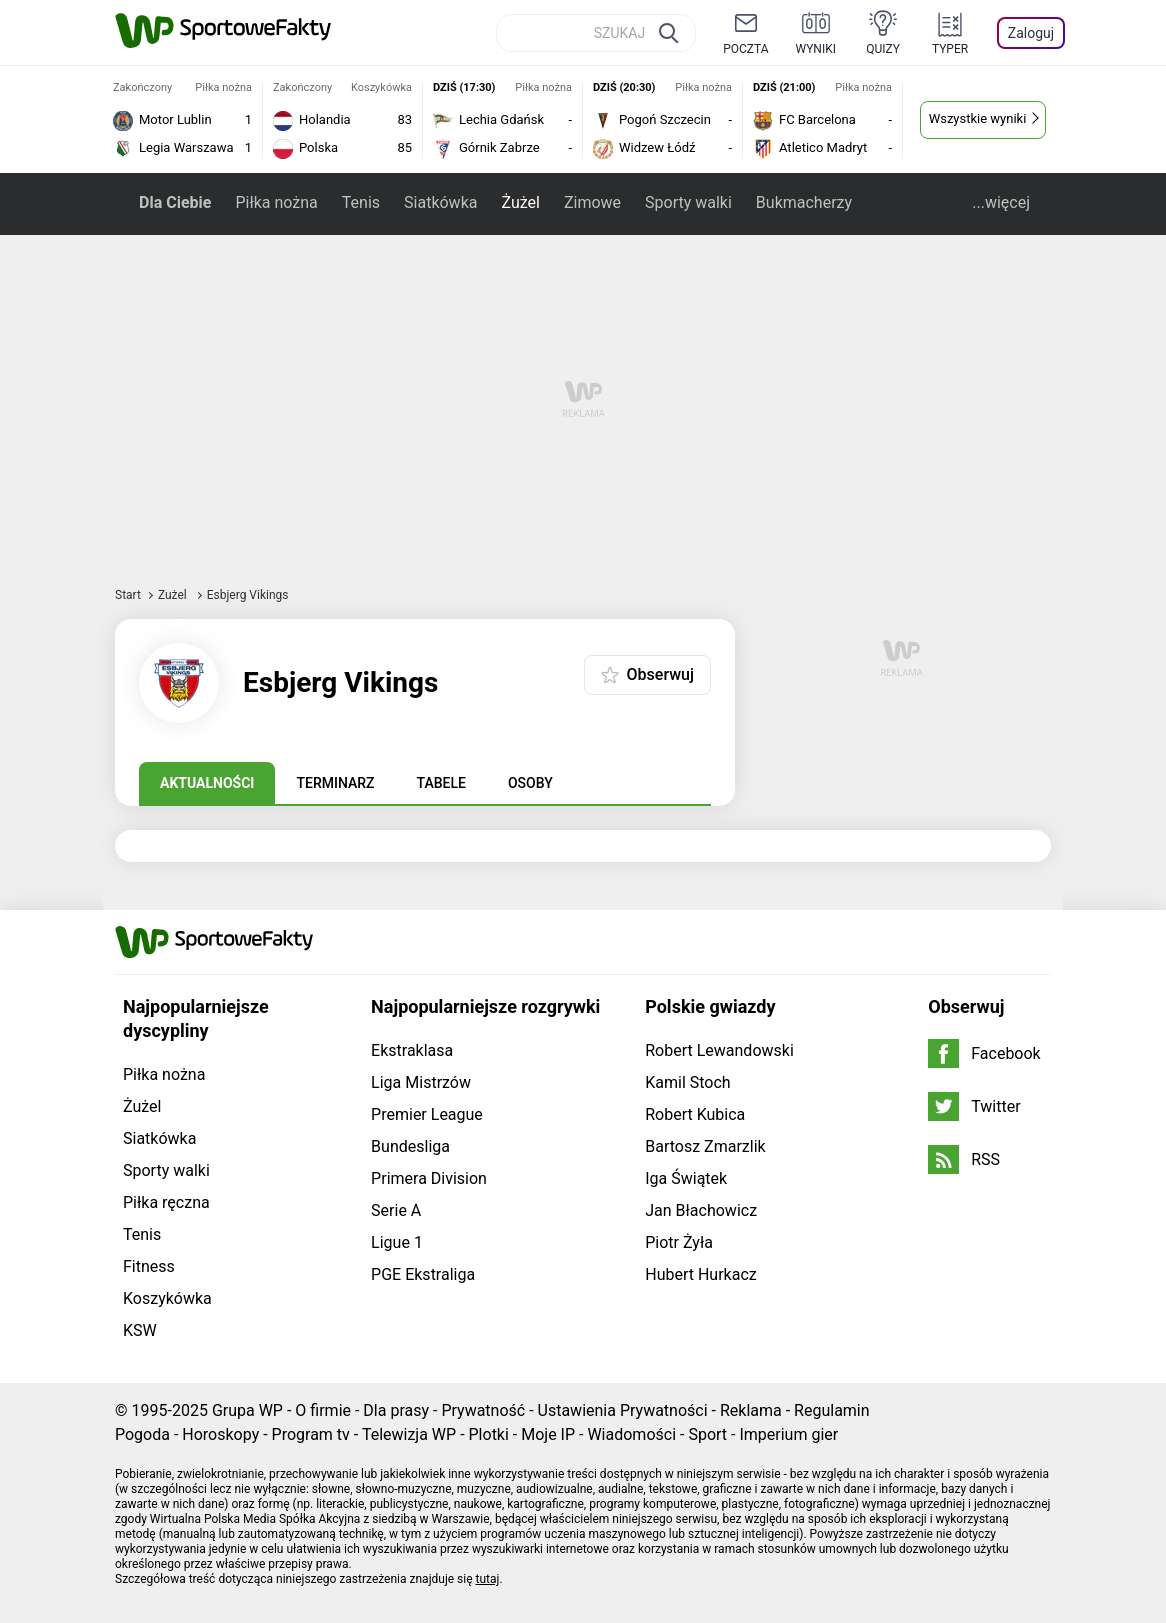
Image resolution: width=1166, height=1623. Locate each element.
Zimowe (592, 202)
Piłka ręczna (166, 1202)
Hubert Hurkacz (701, 1274)
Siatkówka (440, 202)
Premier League (427, 1114)
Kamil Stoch (687, 1082)
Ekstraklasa (412, 1050)
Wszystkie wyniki (978, 118)
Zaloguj (1031, 33)
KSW (140, 1330)
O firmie (323, 1410)
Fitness (149, 1266)
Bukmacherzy (804, 202)
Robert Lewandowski (719, 1050)
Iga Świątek (686, 1178)
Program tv (311, 1434)
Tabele (441, 783)
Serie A (396, 1210)
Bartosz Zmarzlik (705, 1146)
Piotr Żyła (679, 1242)
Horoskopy (220, 1434)
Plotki (489, 1434)
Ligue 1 (397, 1242)
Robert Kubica (695, 1114)
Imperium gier (788, 1434)
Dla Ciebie (175, 202)
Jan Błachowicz (701, 1210)
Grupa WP (247, 1410)
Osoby (530, 783)
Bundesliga (410, 1146)
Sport (707, 1434)
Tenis (361, 202)
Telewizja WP (409, 1434)
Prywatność (483, 1410)
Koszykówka (167, 1298)
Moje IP (548, 1434)
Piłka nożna (276, 202)
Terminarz (335, 783)
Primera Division (429, 1178)
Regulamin (832, 1410)
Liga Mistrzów (421, 1082)
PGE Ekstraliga (423, 1274)
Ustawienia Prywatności (623, 1410)
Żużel (520, 202)
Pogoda (142, 1434)
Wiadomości (631, 1434)
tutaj (488, 1579)
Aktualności (207, 783)
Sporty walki (688, 202)
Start (128, 595)
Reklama (751, 1410)
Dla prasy (396, 1410)
